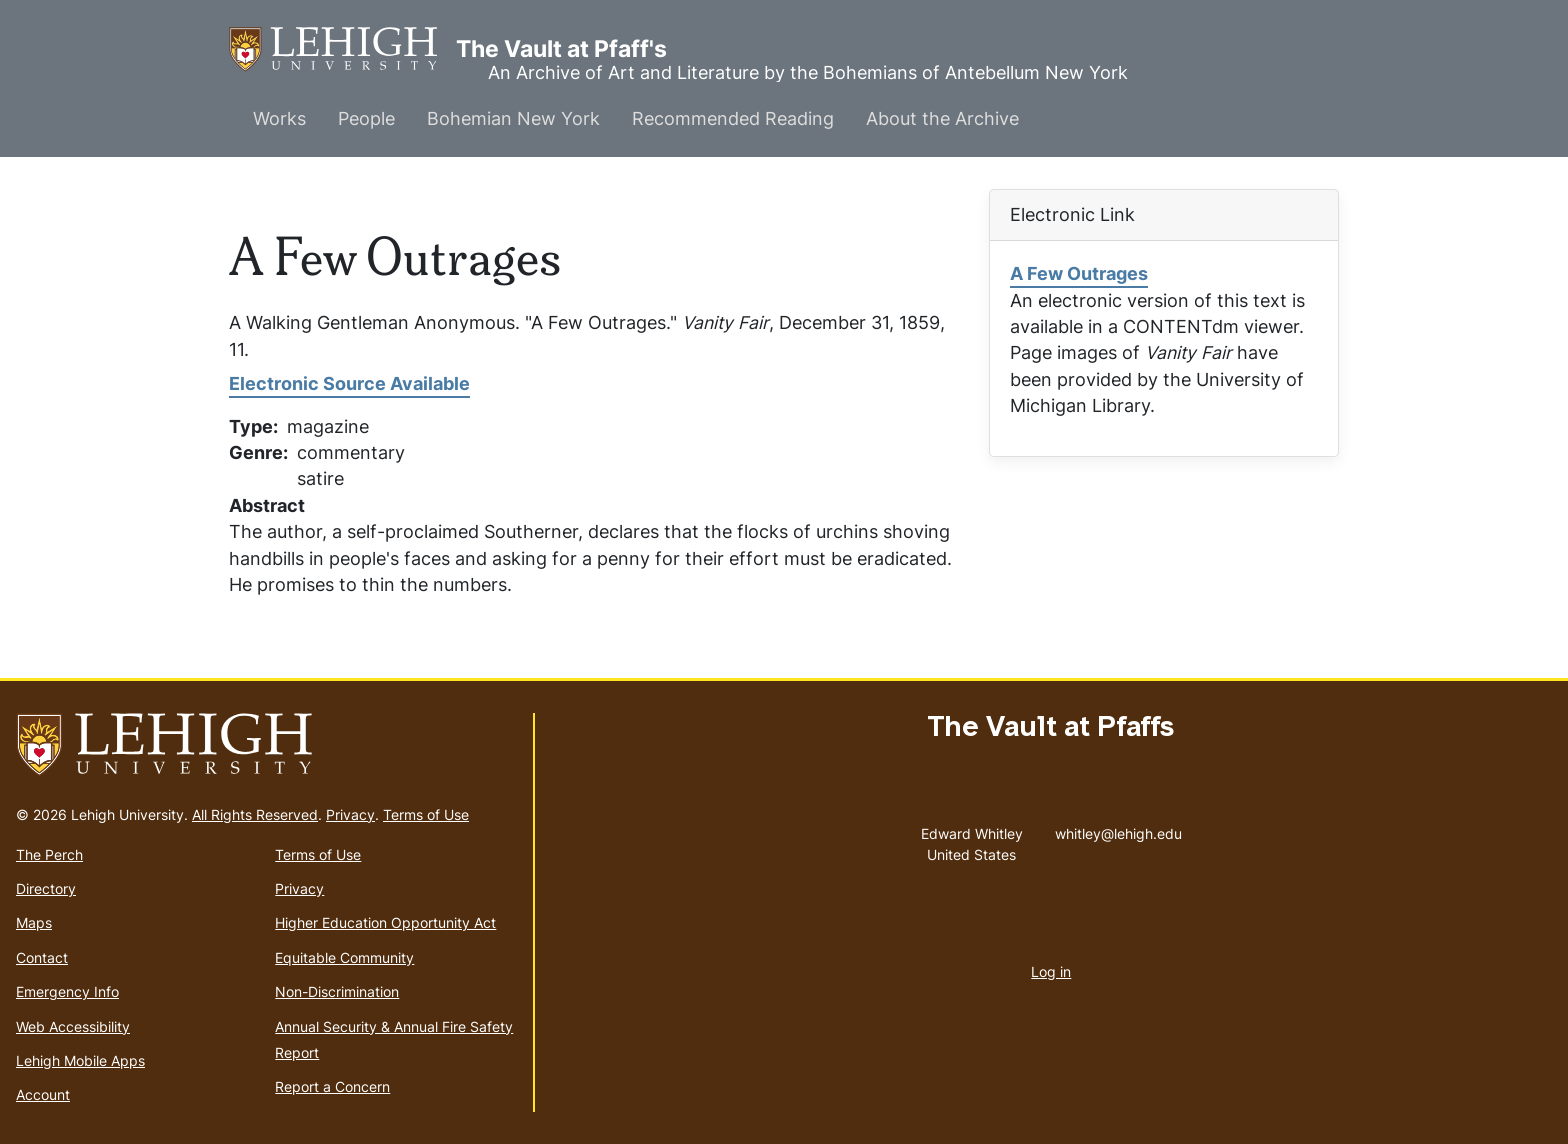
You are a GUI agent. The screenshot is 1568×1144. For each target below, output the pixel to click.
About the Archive (942, 118)
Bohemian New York (513, 118)
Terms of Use (426, 814)
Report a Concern (332, 1086)
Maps (34, 922)
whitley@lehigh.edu (1118, 829)
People (366, 118)
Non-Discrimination (337, 991)
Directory (46, 888)
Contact (42, 957)
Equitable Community (344, 957)
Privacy (350, 814)
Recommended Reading (733, 118)
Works (279, 118)
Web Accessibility (73, 1026)
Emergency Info (67, 991)
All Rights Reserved (255, 814)
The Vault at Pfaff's (342, 49)
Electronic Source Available (349, 383)
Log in (1051, 971)
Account (43, 1094)
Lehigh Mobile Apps (80, 1060)
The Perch (49, 854)
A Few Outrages (1079, 273)
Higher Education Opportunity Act (385, 922)
